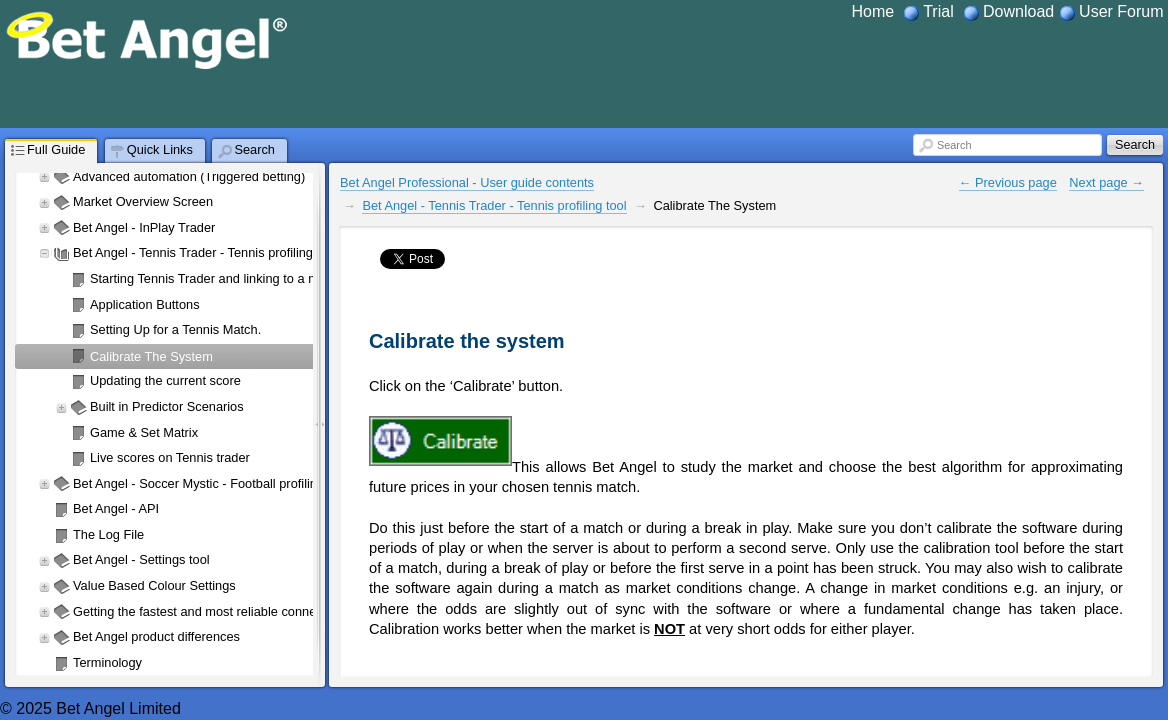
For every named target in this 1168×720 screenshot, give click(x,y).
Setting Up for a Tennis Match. (175, 329)
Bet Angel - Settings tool (141, 559)
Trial (938, 11)
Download (1018, 11)
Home (873, 11)
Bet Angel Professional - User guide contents (467, 182)
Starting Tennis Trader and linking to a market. (220, 278)
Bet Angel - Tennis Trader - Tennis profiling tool (205, 252)
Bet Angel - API (116, 508)
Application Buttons (145, 304)
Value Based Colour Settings (154, 585)
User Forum (1121, 11)
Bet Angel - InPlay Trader (144, 227)
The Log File (108, 534)
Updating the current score (165, 380)
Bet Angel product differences (156, 636)
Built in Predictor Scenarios (167, 406)
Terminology (107, 662)
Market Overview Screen (143, 201)
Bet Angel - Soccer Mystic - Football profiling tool (210, 483)
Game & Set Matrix (144, 432)
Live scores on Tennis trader (170, 457)
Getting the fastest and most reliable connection (208, 611)
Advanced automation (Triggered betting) (189, 176)
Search (954, 145)
